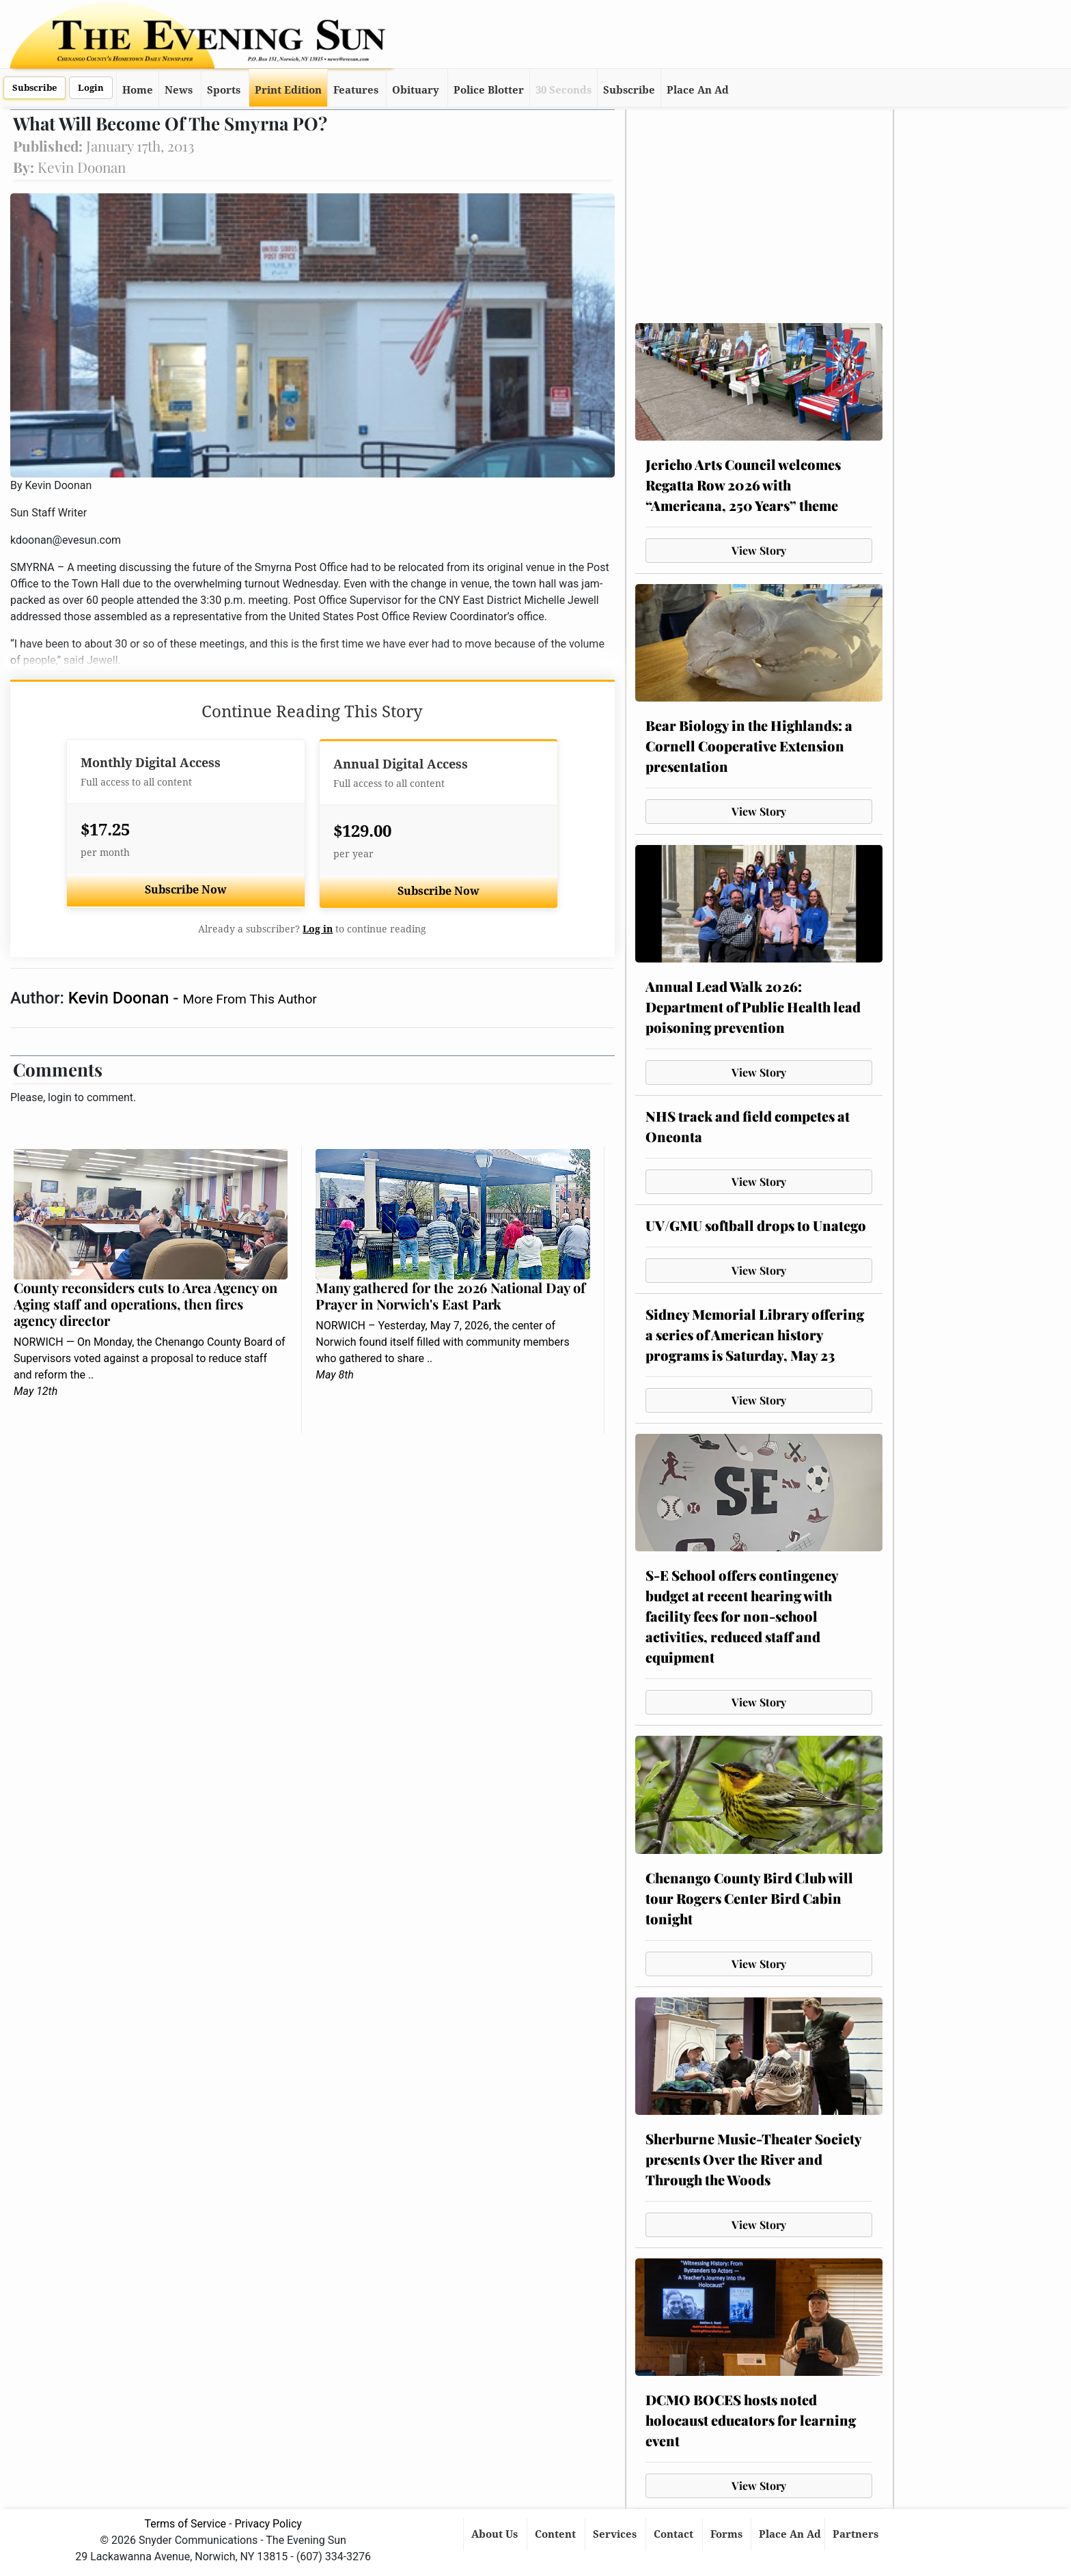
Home (137, 90)
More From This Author (249, 999)
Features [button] (355, 90)
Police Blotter (489, 90)
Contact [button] (675, 2534)
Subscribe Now (186, 889)
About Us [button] (495, 2534)
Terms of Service (185, 2523)
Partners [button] (857, 2534)
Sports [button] (223, 90)
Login (91, 88)
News (179, 90)
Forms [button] (727, 2534)
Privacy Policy (268, 2523)
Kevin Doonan (120, 998)
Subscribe (34, 88)
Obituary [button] (415, 90)
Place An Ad (698, 90)
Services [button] (616, 2534)
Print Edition (288, 90)
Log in (318, 929)
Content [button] (557, 2534)
